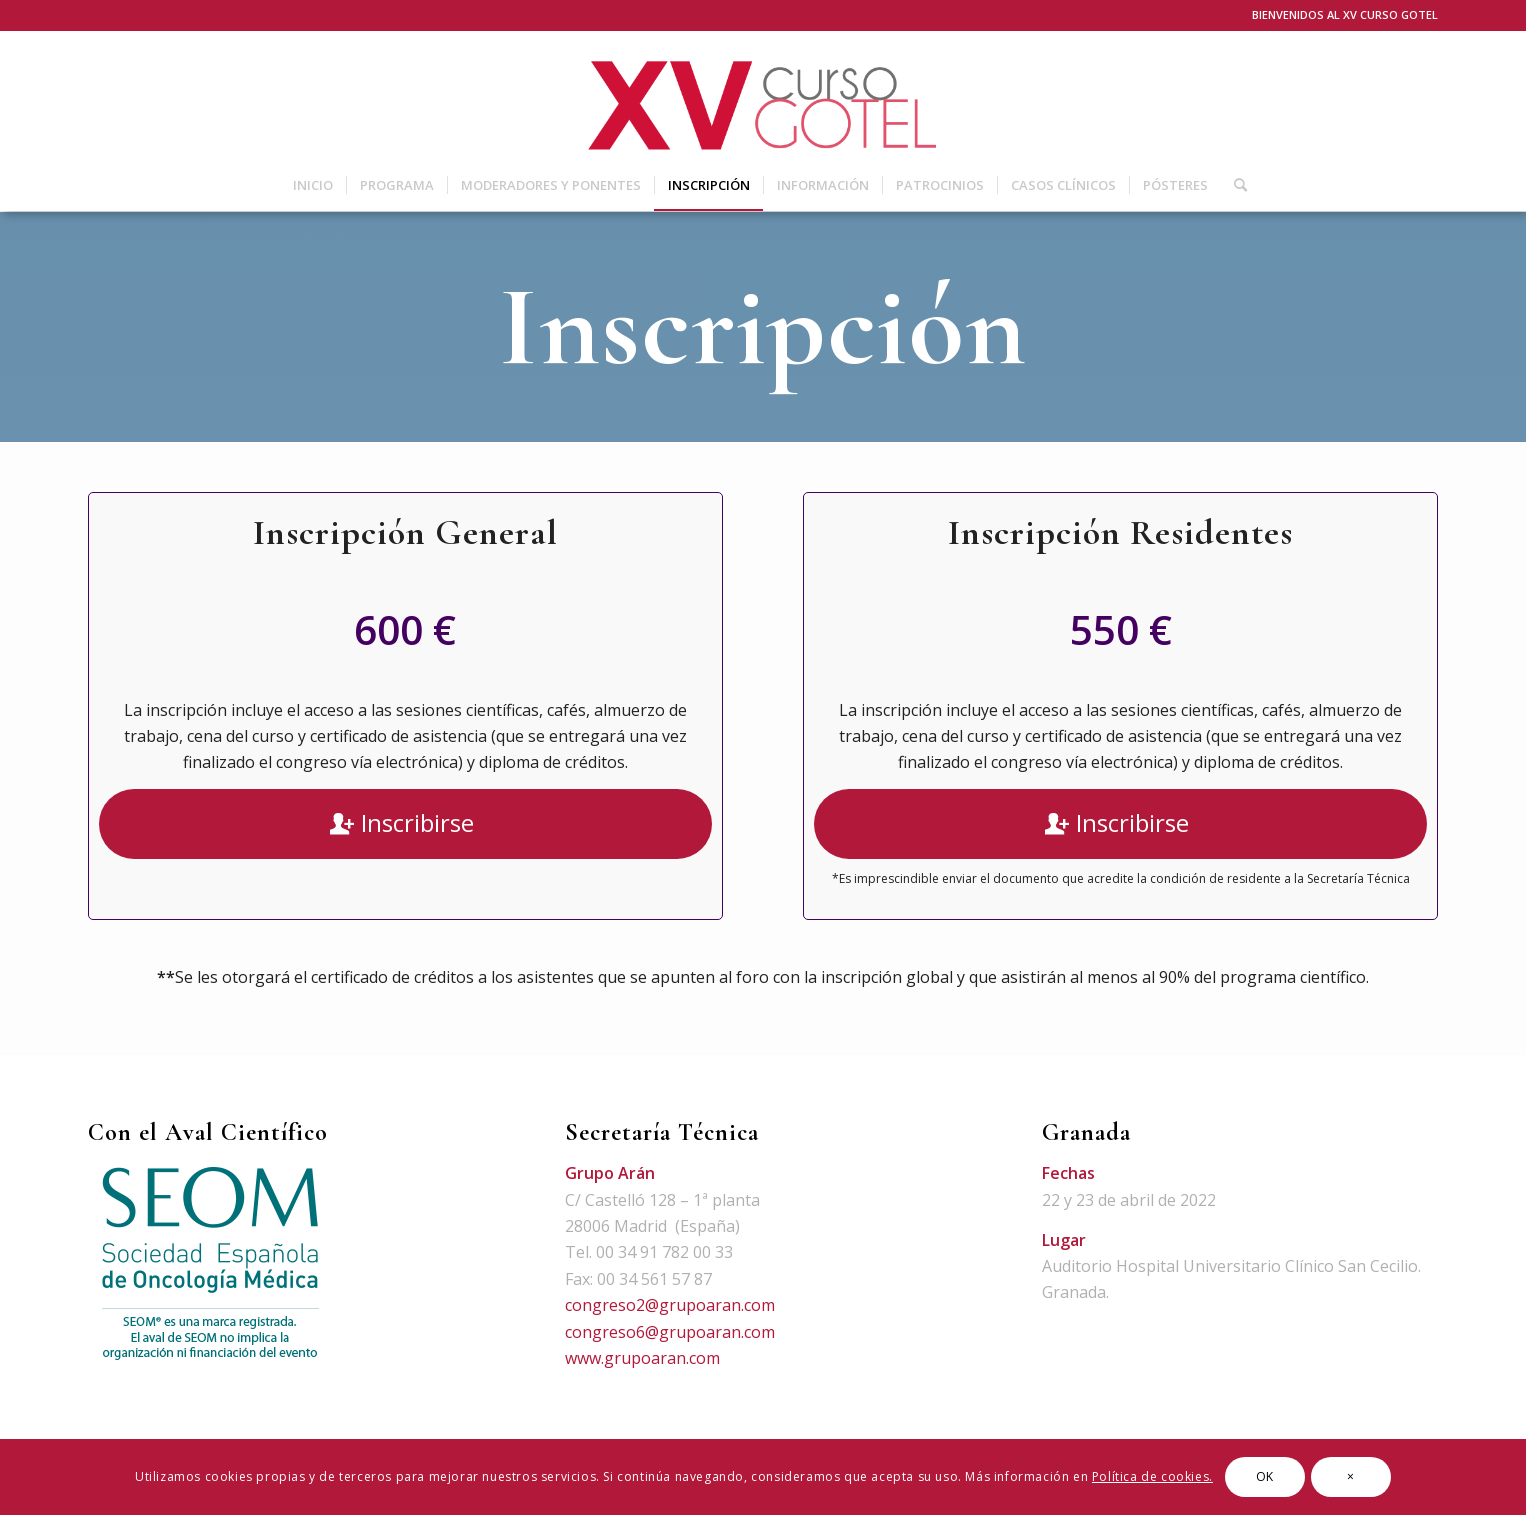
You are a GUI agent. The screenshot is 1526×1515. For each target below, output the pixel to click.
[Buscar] (1234, 185)
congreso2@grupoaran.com (670, 1305)
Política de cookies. (1152, 1476)
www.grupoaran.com (642, 1358)
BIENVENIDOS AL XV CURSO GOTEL (1345, 14)
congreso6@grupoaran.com (670, 1332)
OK (1265, 1476)
